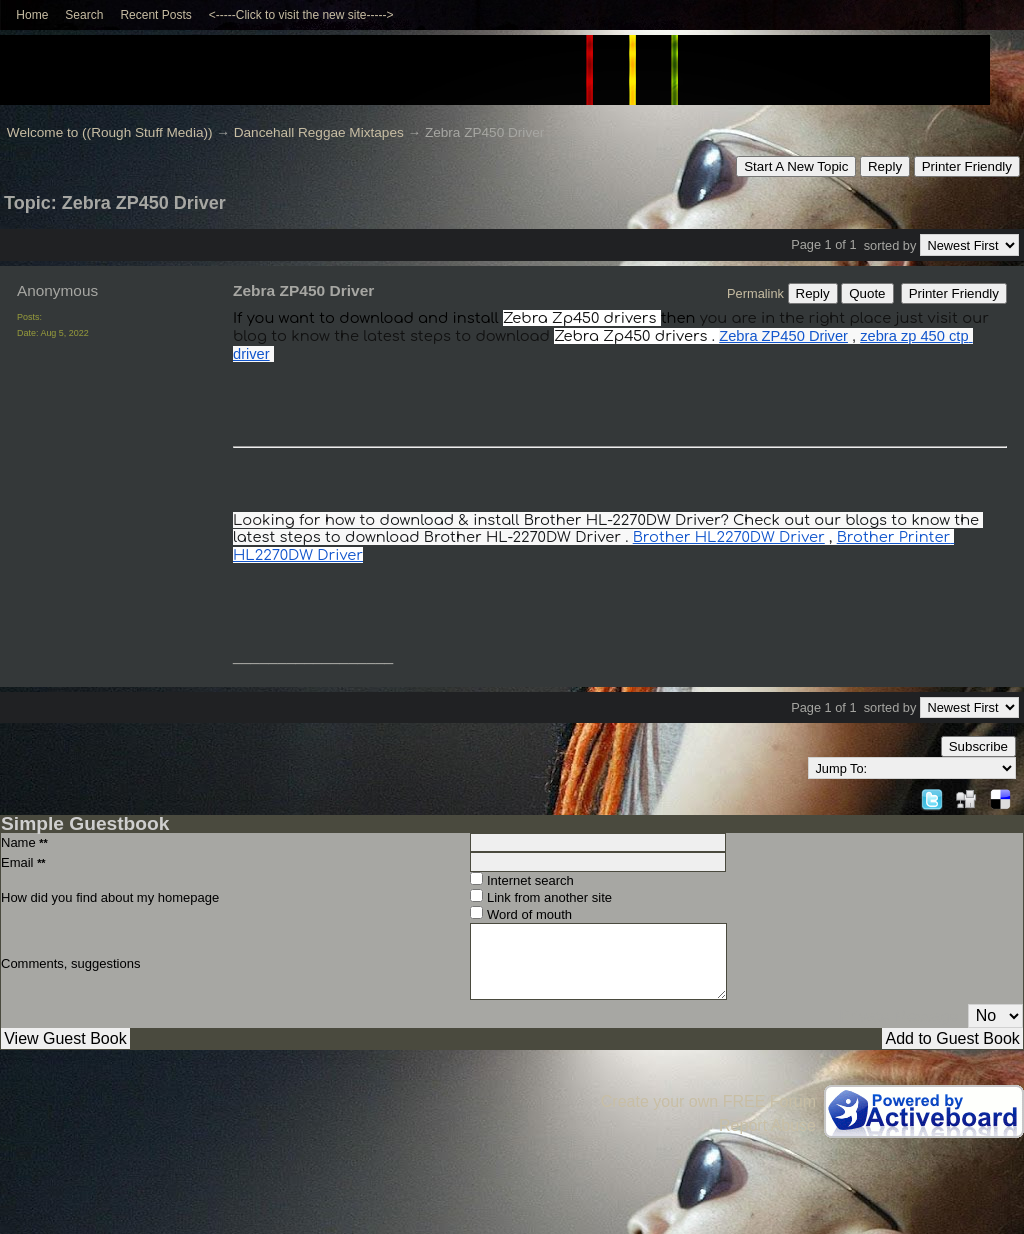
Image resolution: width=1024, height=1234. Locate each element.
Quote (867, 293)
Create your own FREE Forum (708, 1101)
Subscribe (978, 746)
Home (32, 15)
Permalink (755, 293)
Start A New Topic (796, 166)
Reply (885, 166)
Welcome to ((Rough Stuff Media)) (110, 132)
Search (84, 15)
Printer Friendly (967, 166)
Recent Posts (155, 15)
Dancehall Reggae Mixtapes (319, 132)
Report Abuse (767, 1125)
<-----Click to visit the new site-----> (301, 15)
